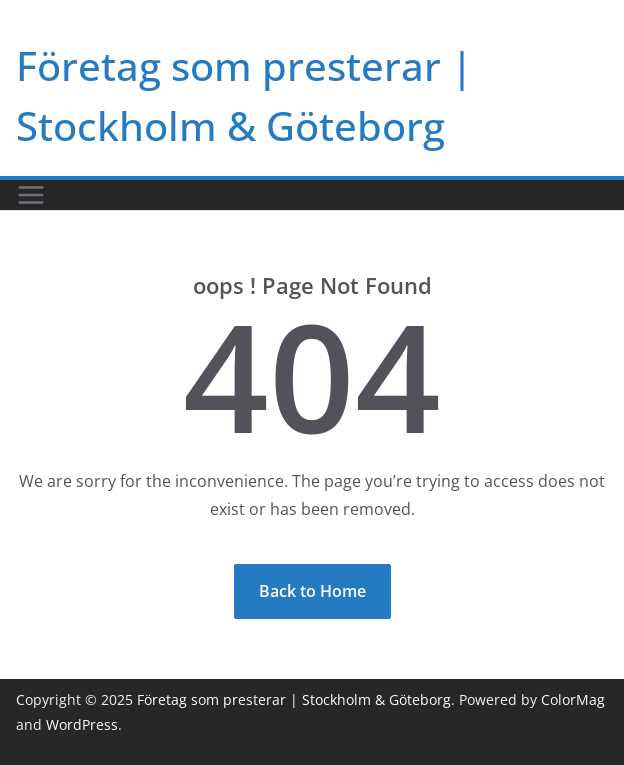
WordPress (82, 724)
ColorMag (573, 699)
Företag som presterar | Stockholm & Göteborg (294, 699)
